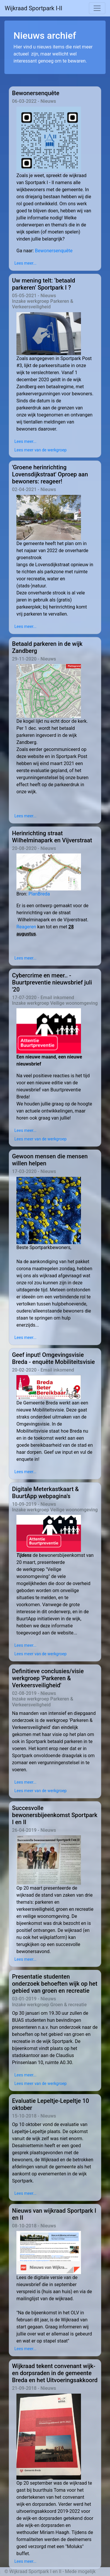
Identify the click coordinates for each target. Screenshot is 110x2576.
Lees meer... (25, 263)
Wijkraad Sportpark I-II (33, 8)
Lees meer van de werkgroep (40, 450)
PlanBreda (39, 894)
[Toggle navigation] (97, 8)
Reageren (26, 927)
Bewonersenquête (53, 250)
